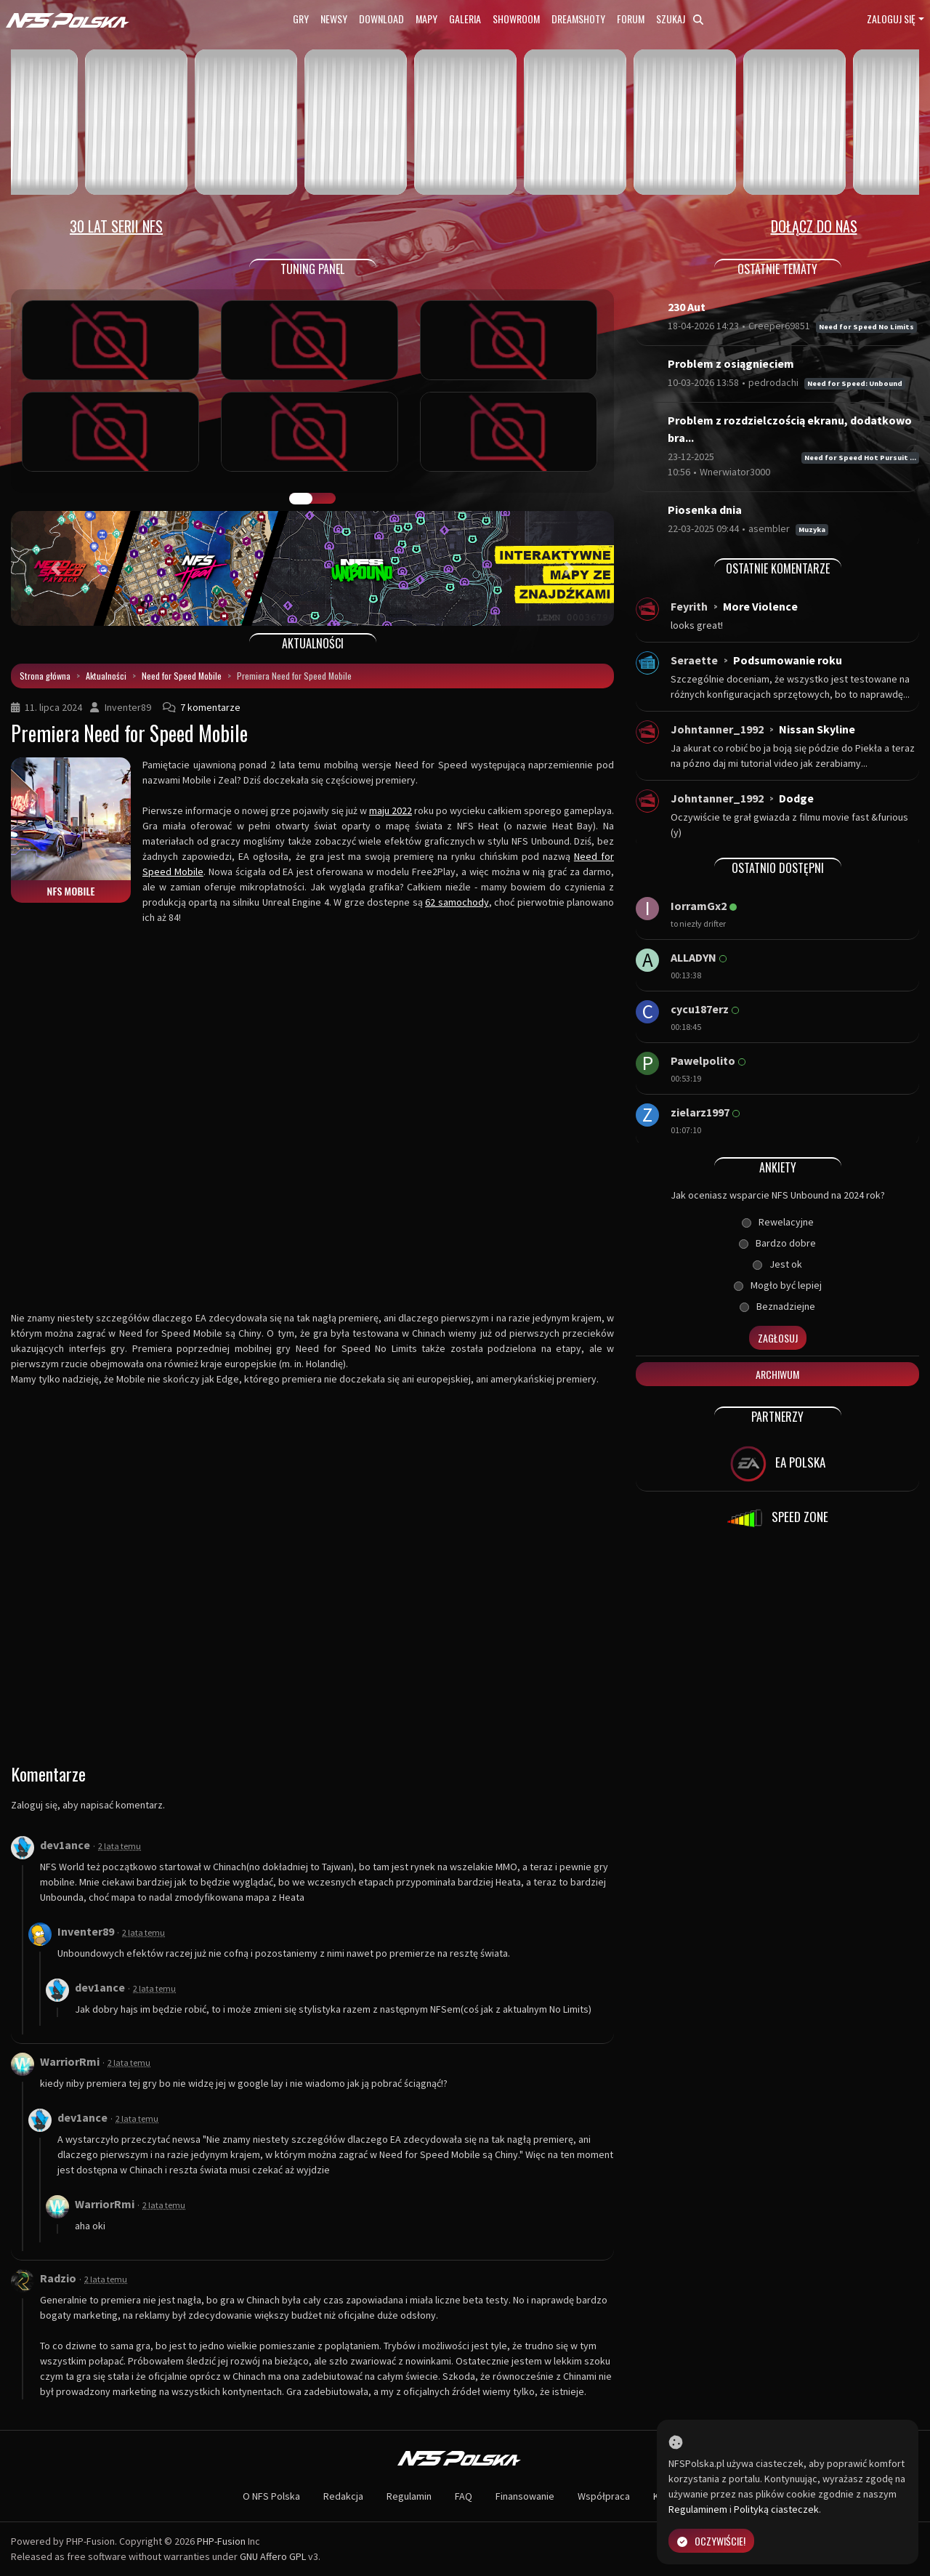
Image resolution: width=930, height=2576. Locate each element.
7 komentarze (210, 707)
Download (381, 18)
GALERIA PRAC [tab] (300, 498)
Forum (630, 18)
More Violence (760, 606)
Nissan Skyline (817, 729)
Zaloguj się (891, 18)
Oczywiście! (711, 2540)
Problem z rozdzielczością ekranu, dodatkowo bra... (790, 429)
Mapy (426, 18)
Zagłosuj (778, 1337)
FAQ (463, 2496)
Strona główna (45, 676)
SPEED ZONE (777, 1518)
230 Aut (686, 306)
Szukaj (679, 18)
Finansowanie (525, 2496)
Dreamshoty (578, 18)
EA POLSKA (777, 1464)
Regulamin (409, 2496)
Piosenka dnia (705, 509)
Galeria (465, 18)
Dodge (796, 798)
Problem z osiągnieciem (731, 363)
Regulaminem (697, 2509)
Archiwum (777, 1374)
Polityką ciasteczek (776, 2509)
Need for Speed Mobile (182, 676)
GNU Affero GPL (273, 2556)
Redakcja (343, 2496)
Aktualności (106, 676)
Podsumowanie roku (787, 660)
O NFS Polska (271, 2496)
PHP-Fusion (221, 2541)
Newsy (333, 18)
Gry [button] (301, 18)
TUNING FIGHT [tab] (324, 498)
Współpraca (604, 2496)
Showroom (516, 18)
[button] (56, 568)
